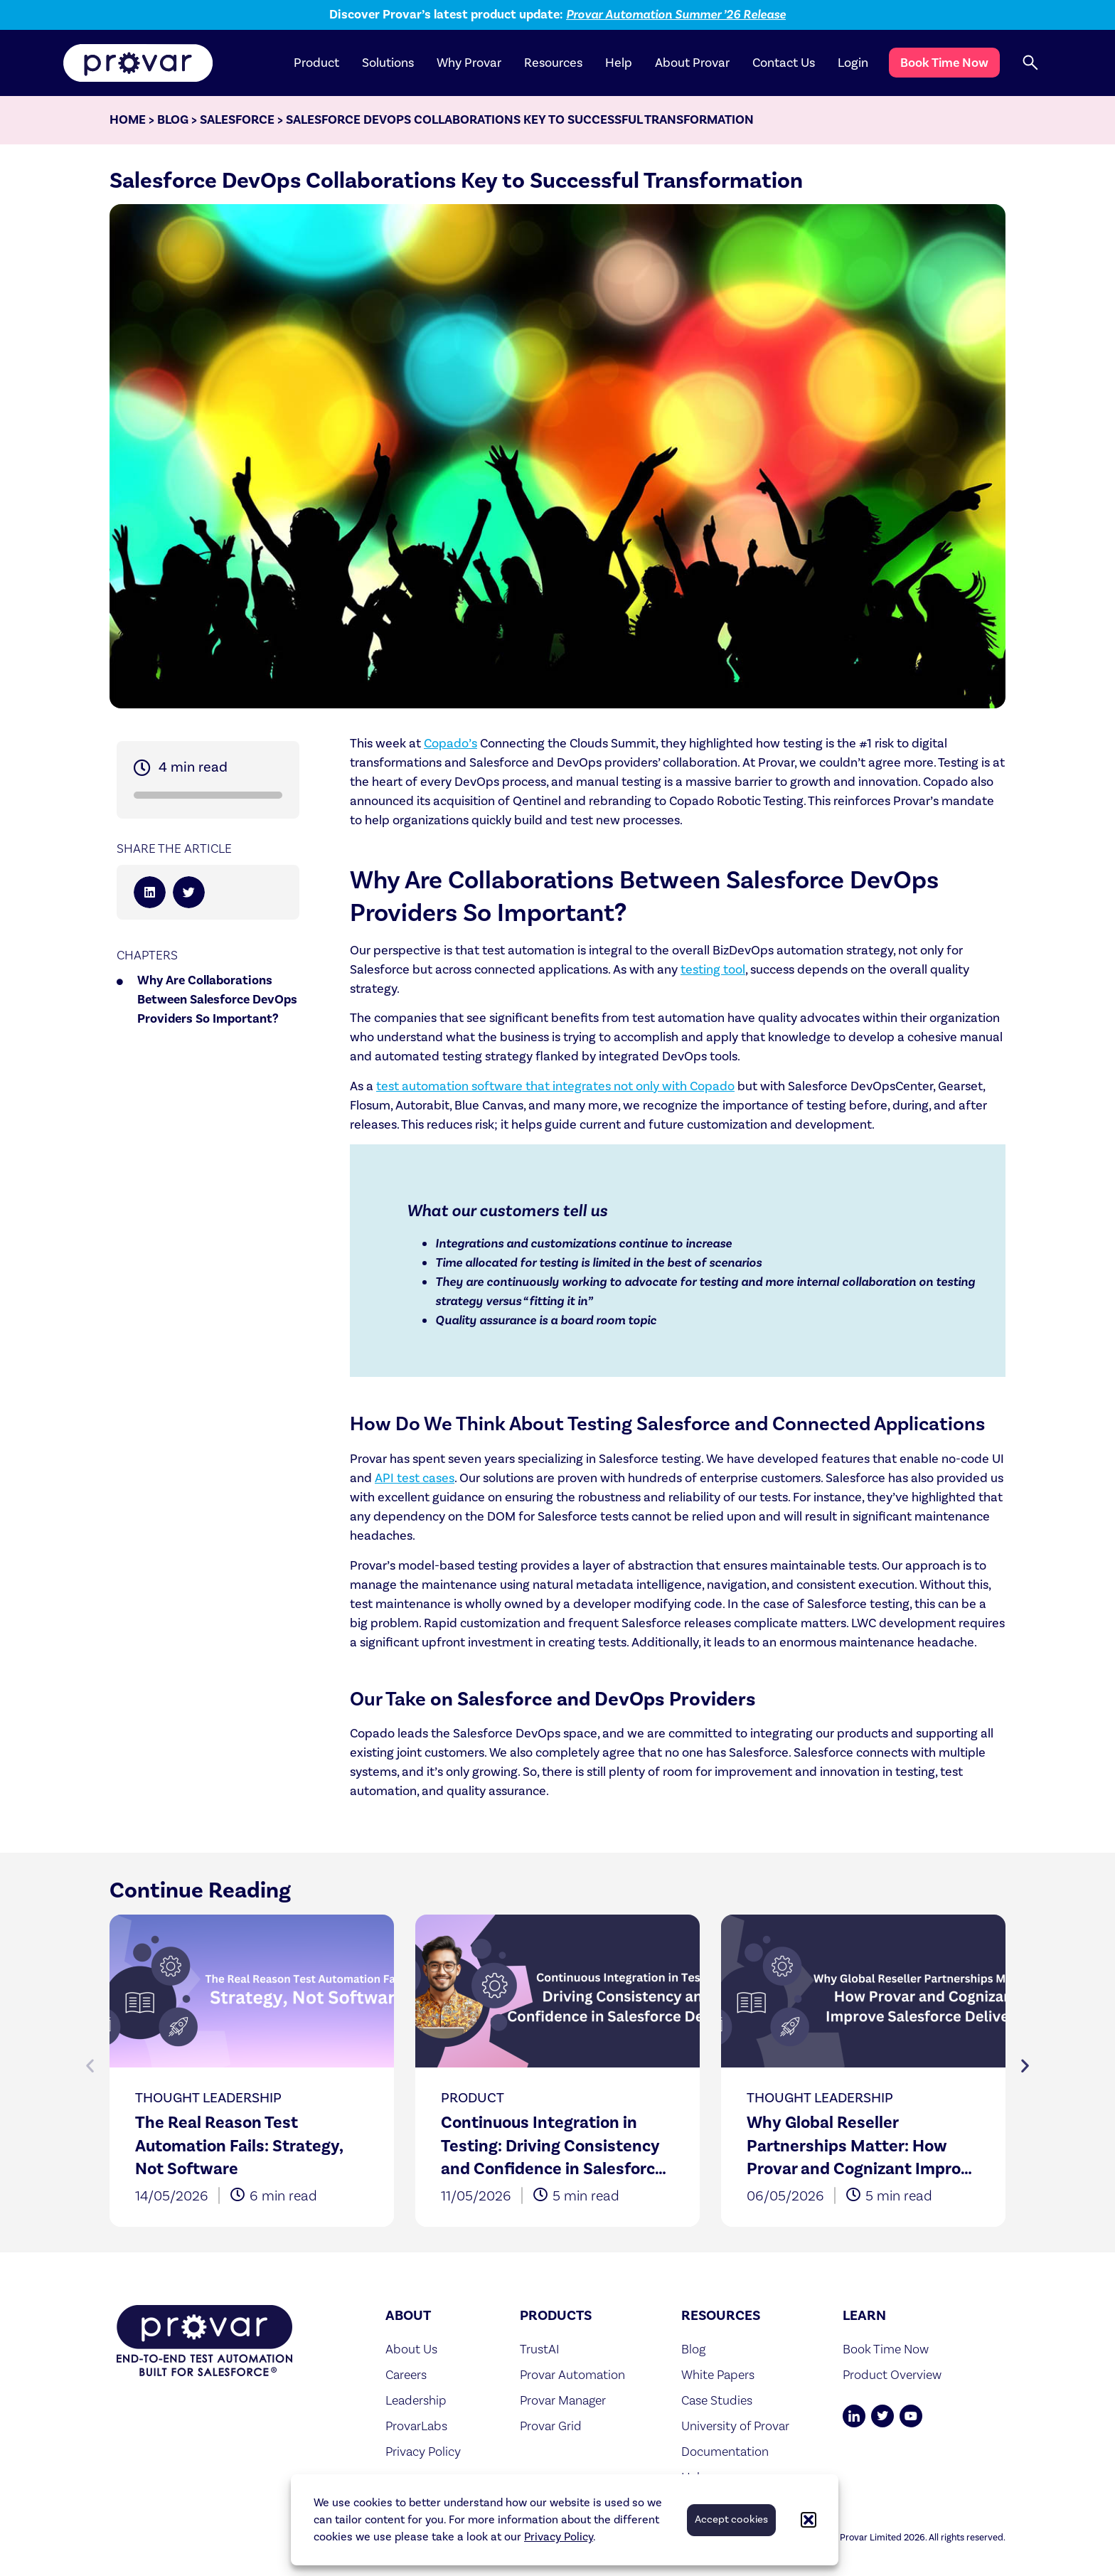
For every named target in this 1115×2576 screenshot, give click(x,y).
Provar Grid (551, 2425)
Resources (553, 63)
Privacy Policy (558, 2537)
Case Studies (716, 2400)
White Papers (717, 2374)
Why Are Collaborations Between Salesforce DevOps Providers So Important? (217, 999)
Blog (172, 120)
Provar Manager (563, 2400)
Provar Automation (572, 2374)
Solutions (388, 63)
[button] (808, 2520)
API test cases (414, 1478)
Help (618, 63)
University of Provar (735, 2425)
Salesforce (237, 120)
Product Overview (892, 2374)
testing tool (713, 970)
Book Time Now (944, 62)
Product (316, 63)
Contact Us (783, 63)
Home (128, 120)
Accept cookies (731, 2519)
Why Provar (469, 63)
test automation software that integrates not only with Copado (555, 1086)
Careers (406, 2374)
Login (853, 63)
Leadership (416, 2400)
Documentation (725, 2451)
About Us (411, 2348)
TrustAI (540, 2348)
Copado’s (450, 743)
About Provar (692, 63)
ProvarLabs (416, 2425)
